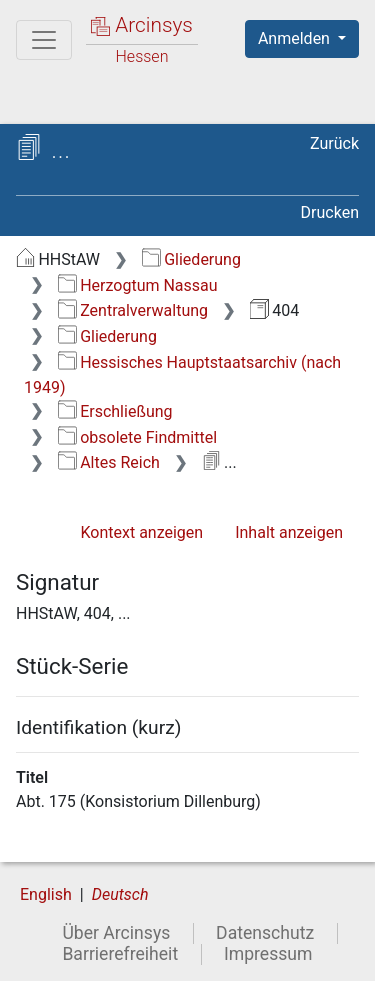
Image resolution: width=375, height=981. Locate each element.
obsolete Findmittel (137, 437)
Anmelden (296, 38)
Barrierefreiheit (120, 954)
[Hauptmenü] (44, 40)
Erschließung (115, 411)
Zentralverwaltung (133, 310)
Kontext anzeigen (141, 532)
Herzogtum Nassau (138, 285)
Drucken (330, 212)
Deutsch (120, 894)
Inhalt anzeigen (289, 532)
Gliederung (191, 259)
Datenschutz (265, 933)
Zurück (334, 143)
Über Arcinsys (116, 933)
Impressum (268, 954)
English (46, 894)
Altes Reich (109, 462)
